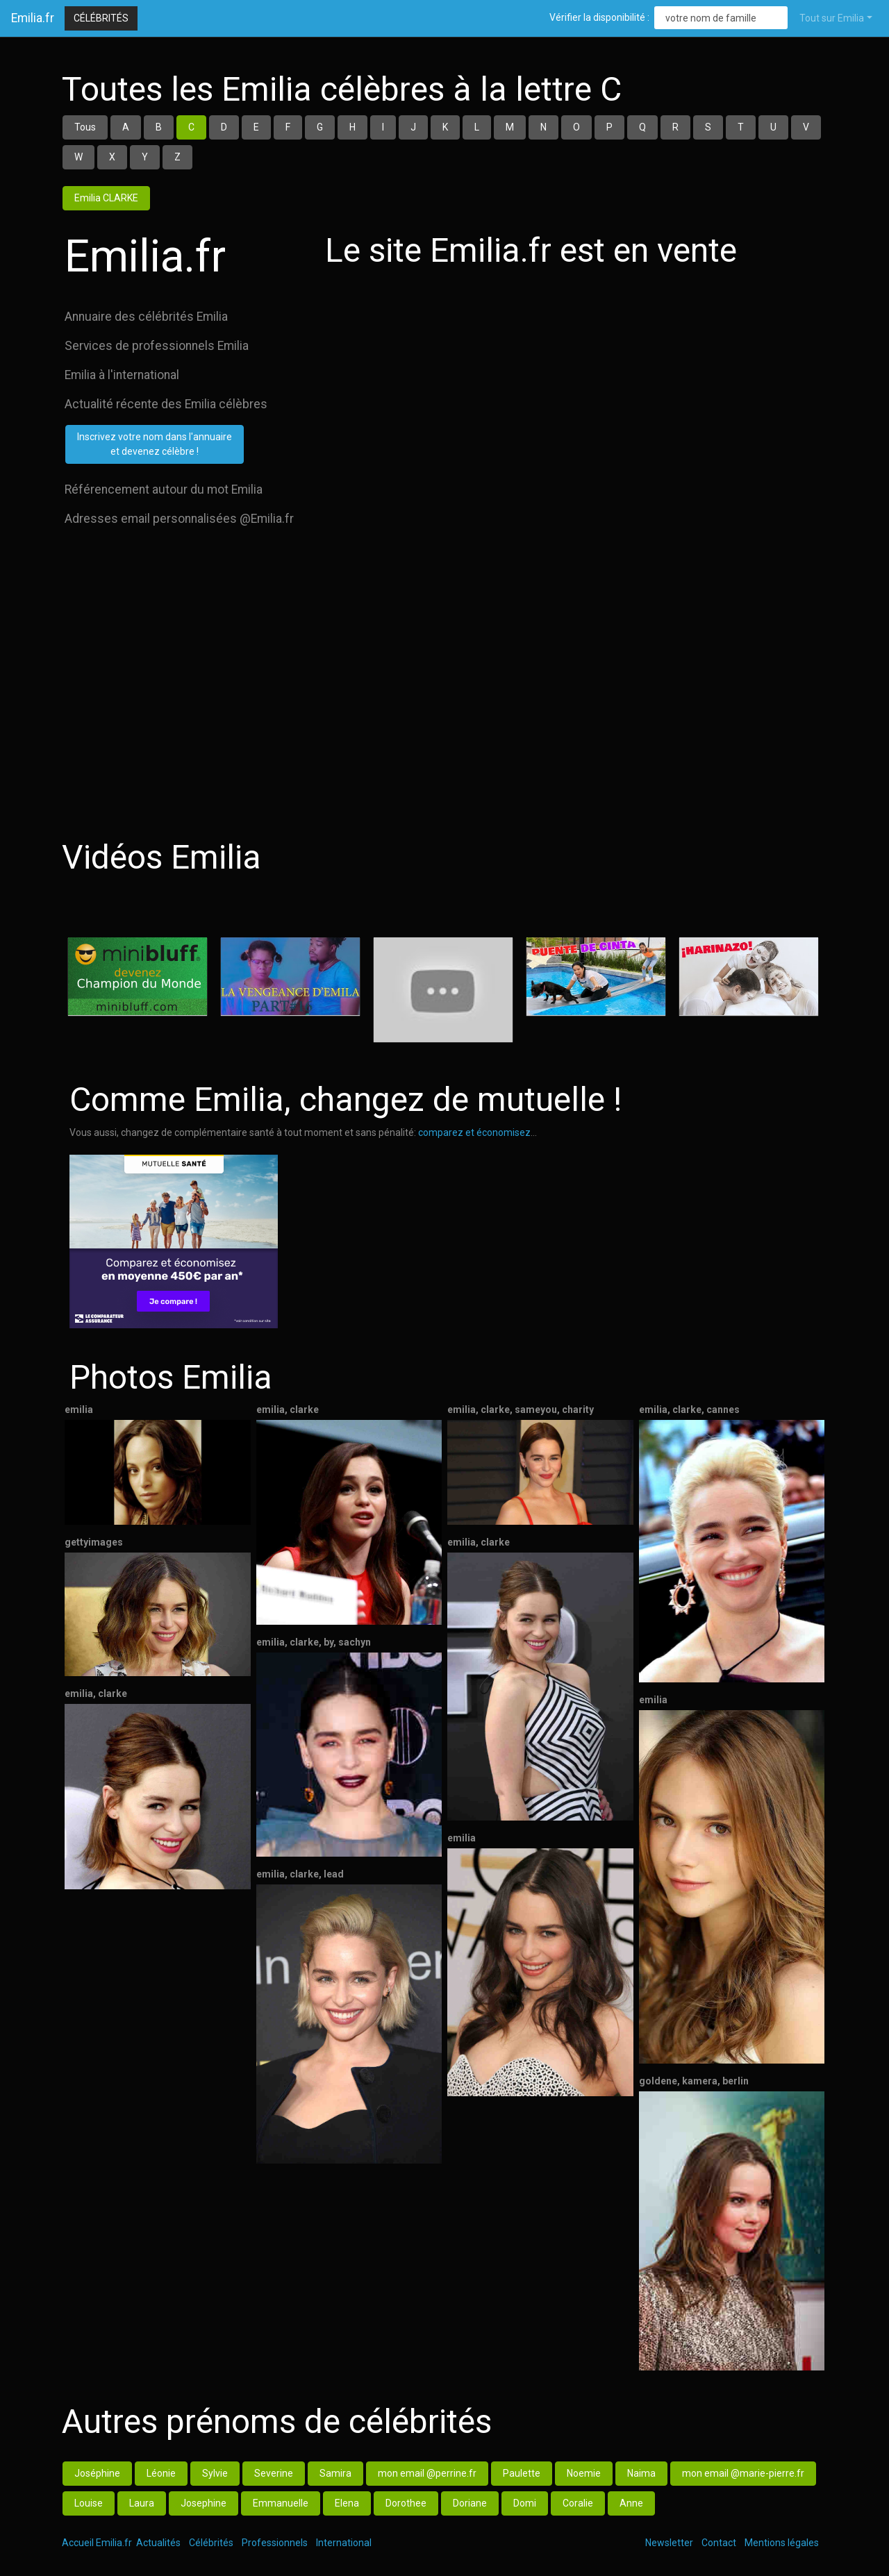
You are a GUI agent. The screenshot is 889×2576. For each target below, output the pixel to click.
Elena (347, 2503)
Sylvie (215, 2473)
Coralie (578, 2503)
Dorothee (405, 2503)
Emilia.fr (32, 18)
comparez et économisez (474, 1132)
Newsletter (669, 2542)
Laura (141, 2503)
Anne (631, 2503)
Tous (85, 127)
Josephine (203, 2503)
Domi (524, 2503)
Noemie (584, 2473)
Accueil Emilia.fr (97, 2542)
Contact (718, 2542)
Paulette (521, 2473)
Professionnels (275, 2542)
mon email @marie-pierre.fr (743, 2473)
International (344, 2542)
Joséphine (97, 2473)
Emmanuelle (280, 2503)
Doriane (470, 2503)
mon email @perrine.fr (427, 2473)
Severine (273, 2473)
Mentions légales (782, 2542)
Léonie (161, 2473)
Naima (641, 2473)
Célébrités (101, 18)
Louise (88, 2503)
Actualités (158, 2542)
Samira (335, 2473)
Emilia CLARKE (106, 197)
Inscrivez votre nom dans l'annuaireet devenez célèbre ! (154, 444)
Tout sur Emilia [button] (831, 18)
